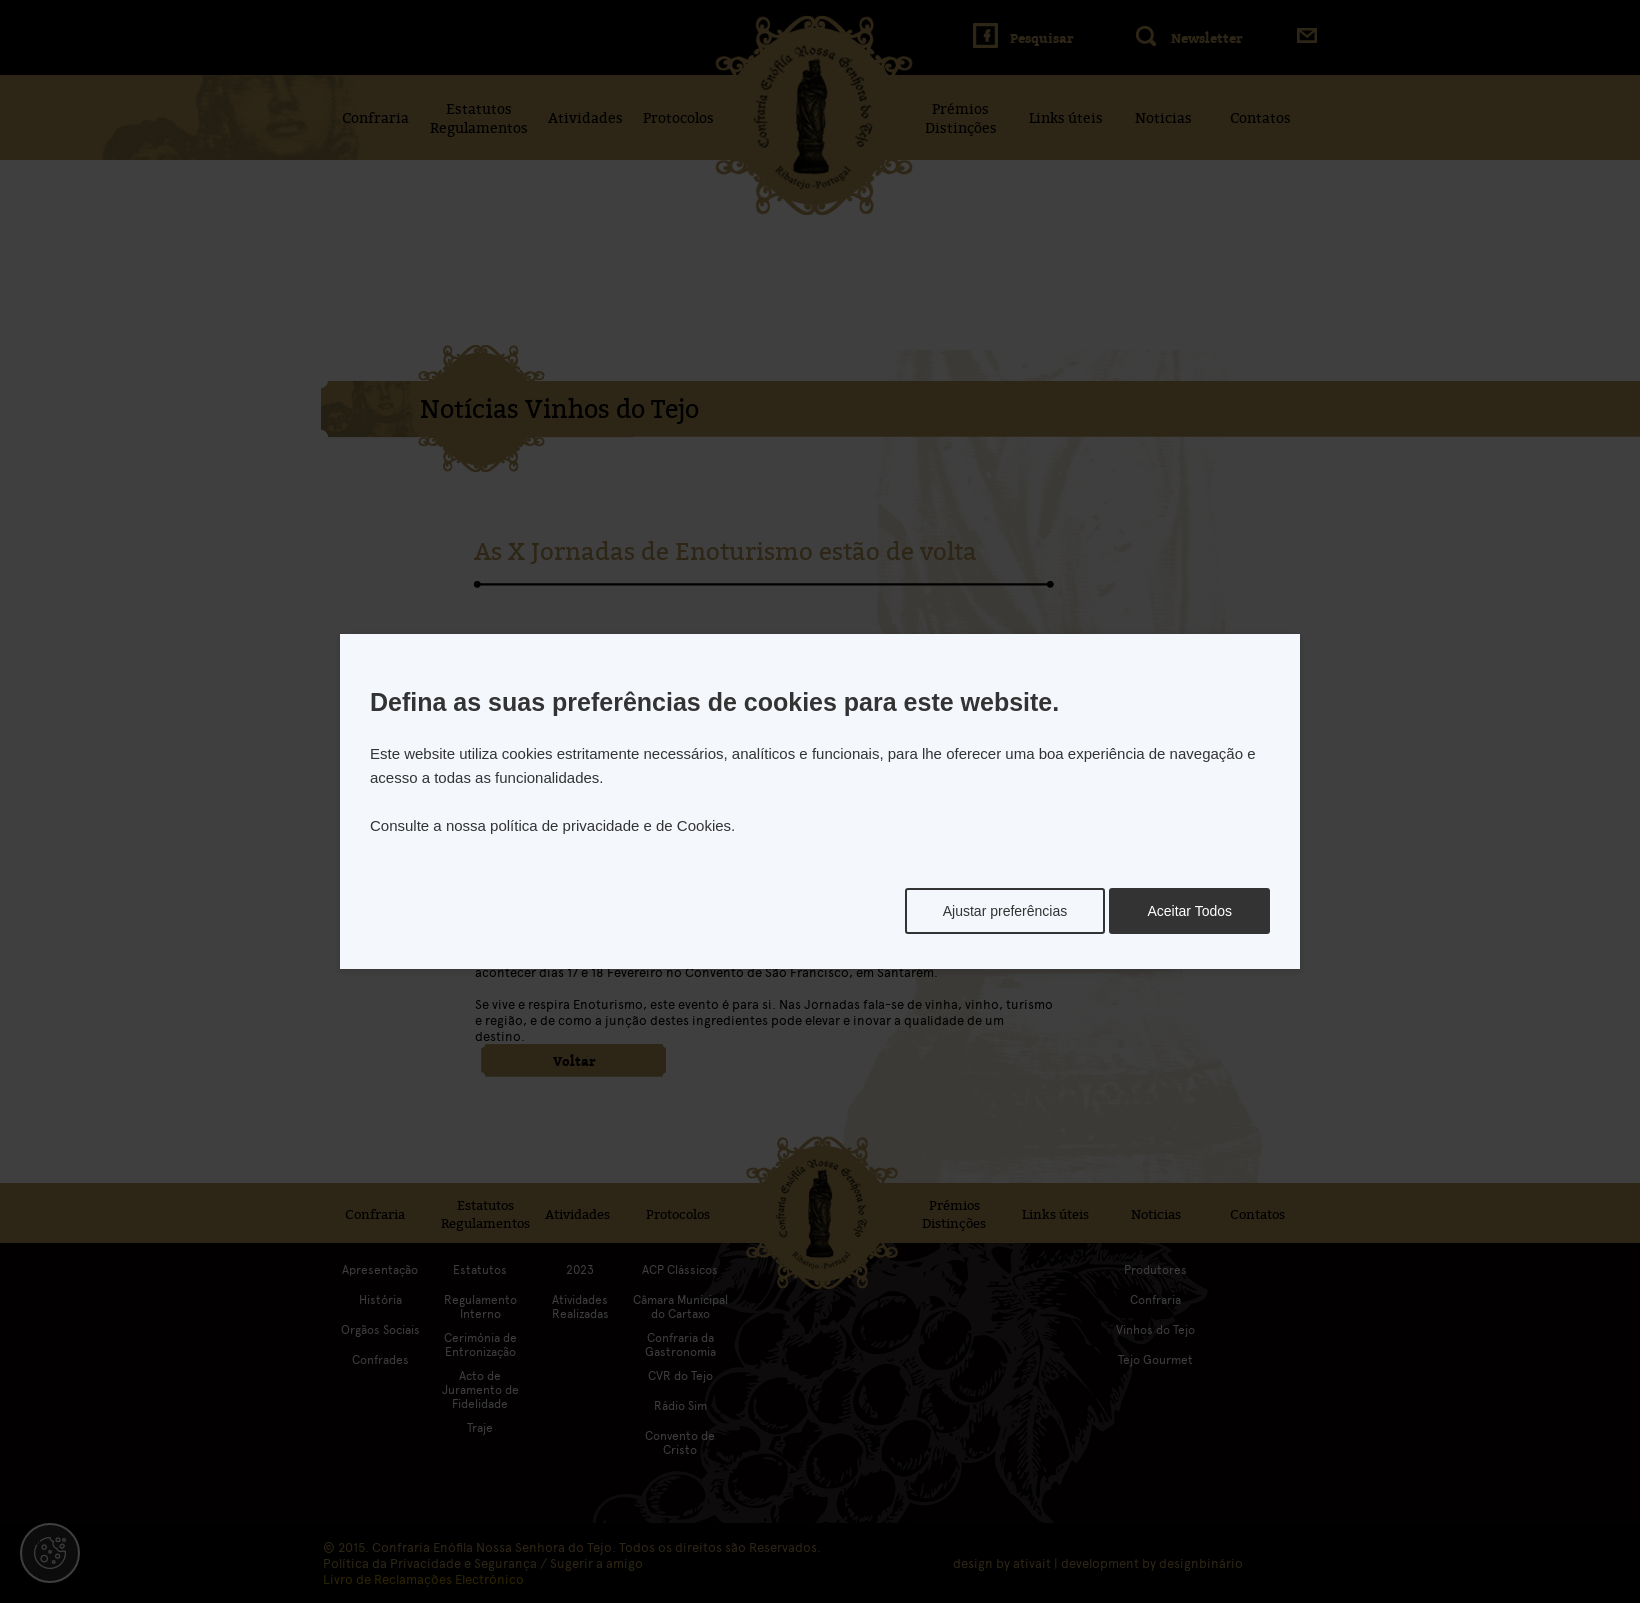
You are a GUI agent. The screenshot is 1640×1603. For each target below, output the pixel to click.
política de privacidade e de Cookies (610, 825)
